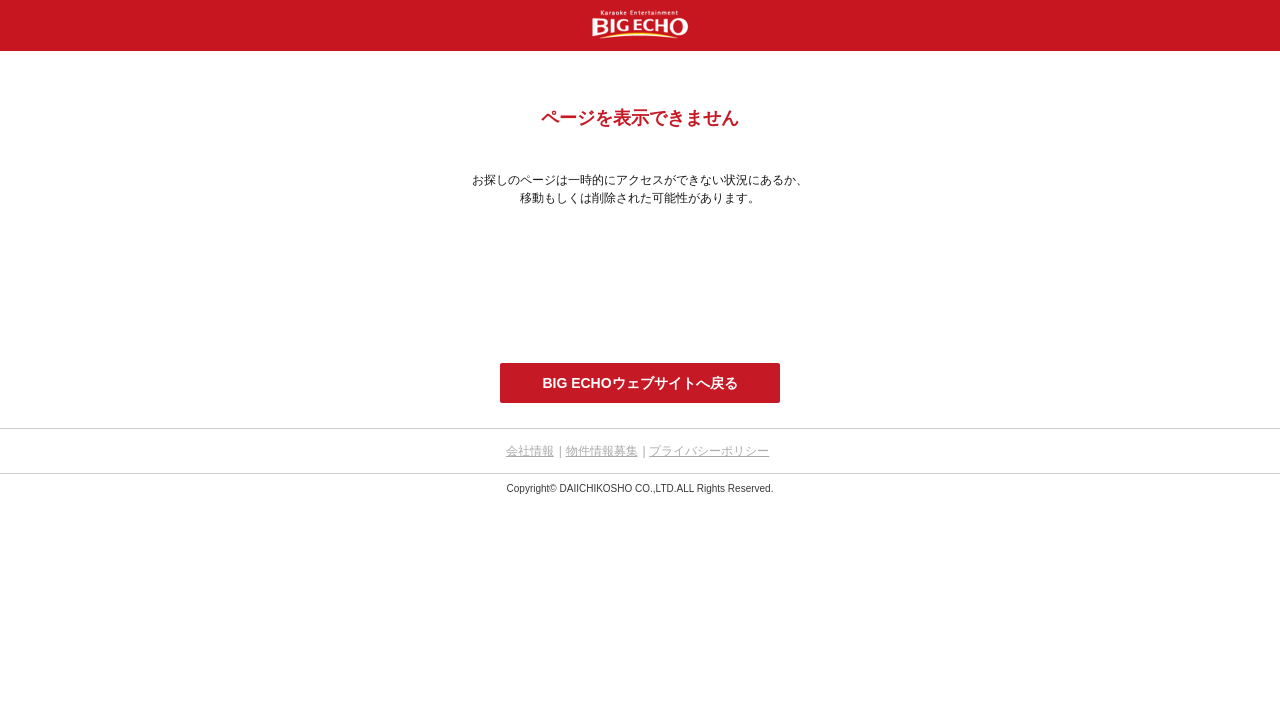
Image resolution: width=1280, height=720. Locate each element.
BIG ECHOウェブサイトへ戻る (639, 383)
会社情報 (530, 451)
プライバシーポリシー (709, 451)
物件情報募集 (602, 451)
